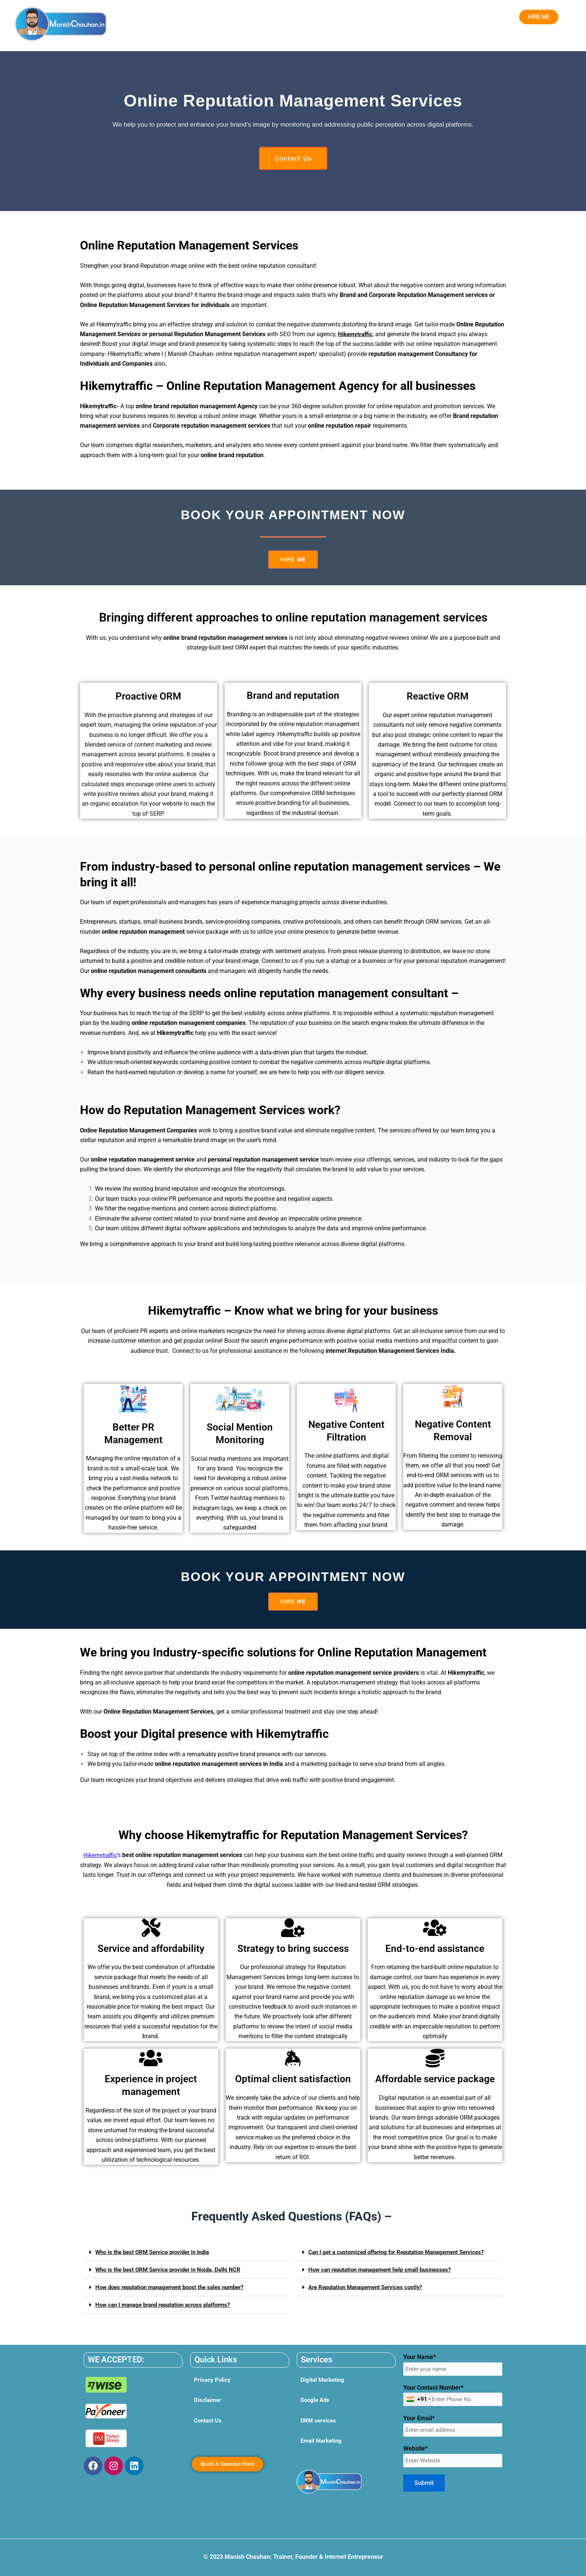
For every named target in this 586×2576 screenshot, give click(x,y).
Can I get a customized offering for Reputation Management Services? (389, 2256)
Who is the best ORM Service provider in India (156, 2253)
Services (210, 17)
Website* (452, 2459)
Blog (437, 17)
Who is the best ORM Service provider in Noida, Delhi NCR (172, 2270)
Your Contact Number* (452, 2396)
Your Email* (452, 2428)
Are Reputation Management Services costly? (369, 2294)
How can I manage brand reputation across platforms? (168, 2305)
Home (180, 17)
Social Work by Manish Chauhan (352, 17)
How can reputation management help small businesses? (385, 2276)
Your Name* (452, 2365)
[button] (210, 17)
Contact (413, 17)
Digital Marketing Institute (267, 17)
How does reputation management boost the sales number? (175, 2288)
